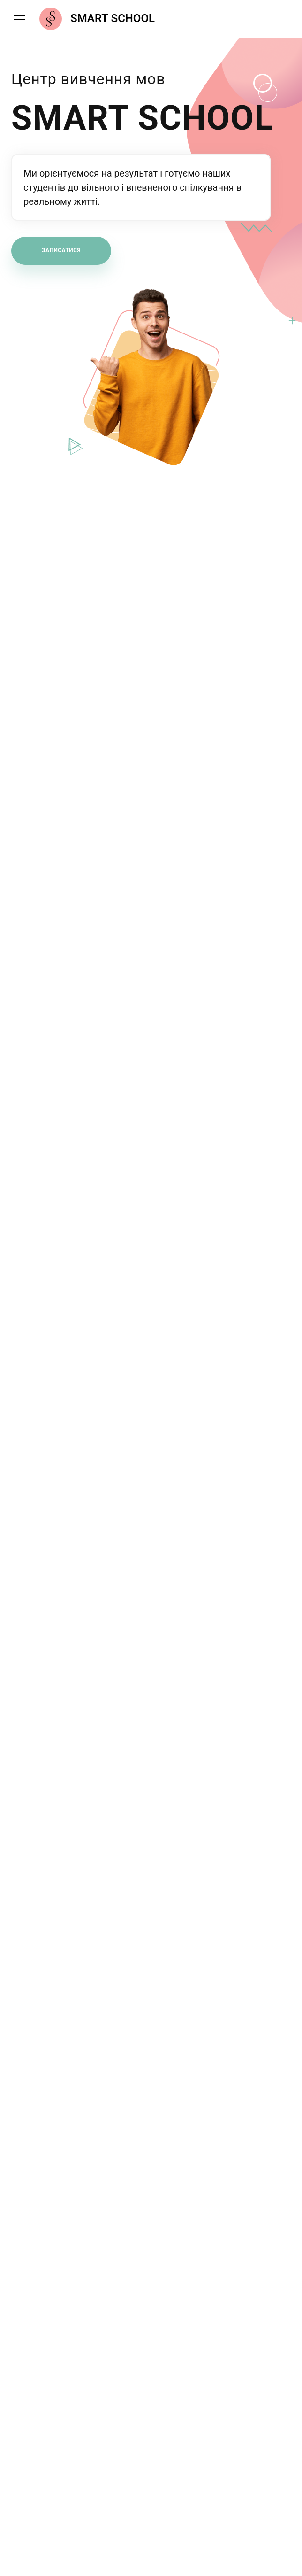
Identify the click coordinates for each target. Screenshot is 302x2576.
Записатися (61, 250)
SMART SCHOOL (112, 18)
